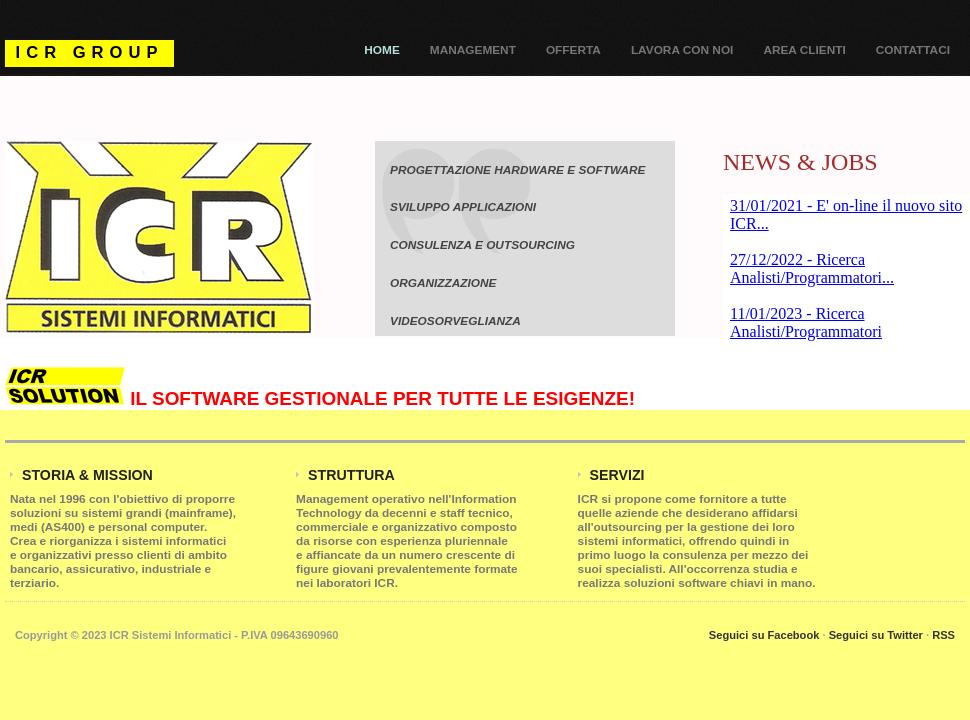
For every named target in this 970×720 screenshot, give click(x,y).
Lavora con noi (682, 50)
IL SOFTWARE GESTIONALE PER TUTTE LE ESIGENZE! (320, 398)
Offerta (573, 50)
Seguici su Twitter (876, 635)
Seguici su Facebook (764, 635)
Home (382, 50)
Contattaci (913, 50)
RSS (943, 635)
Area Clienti (804, 50)
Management (473, 50)
